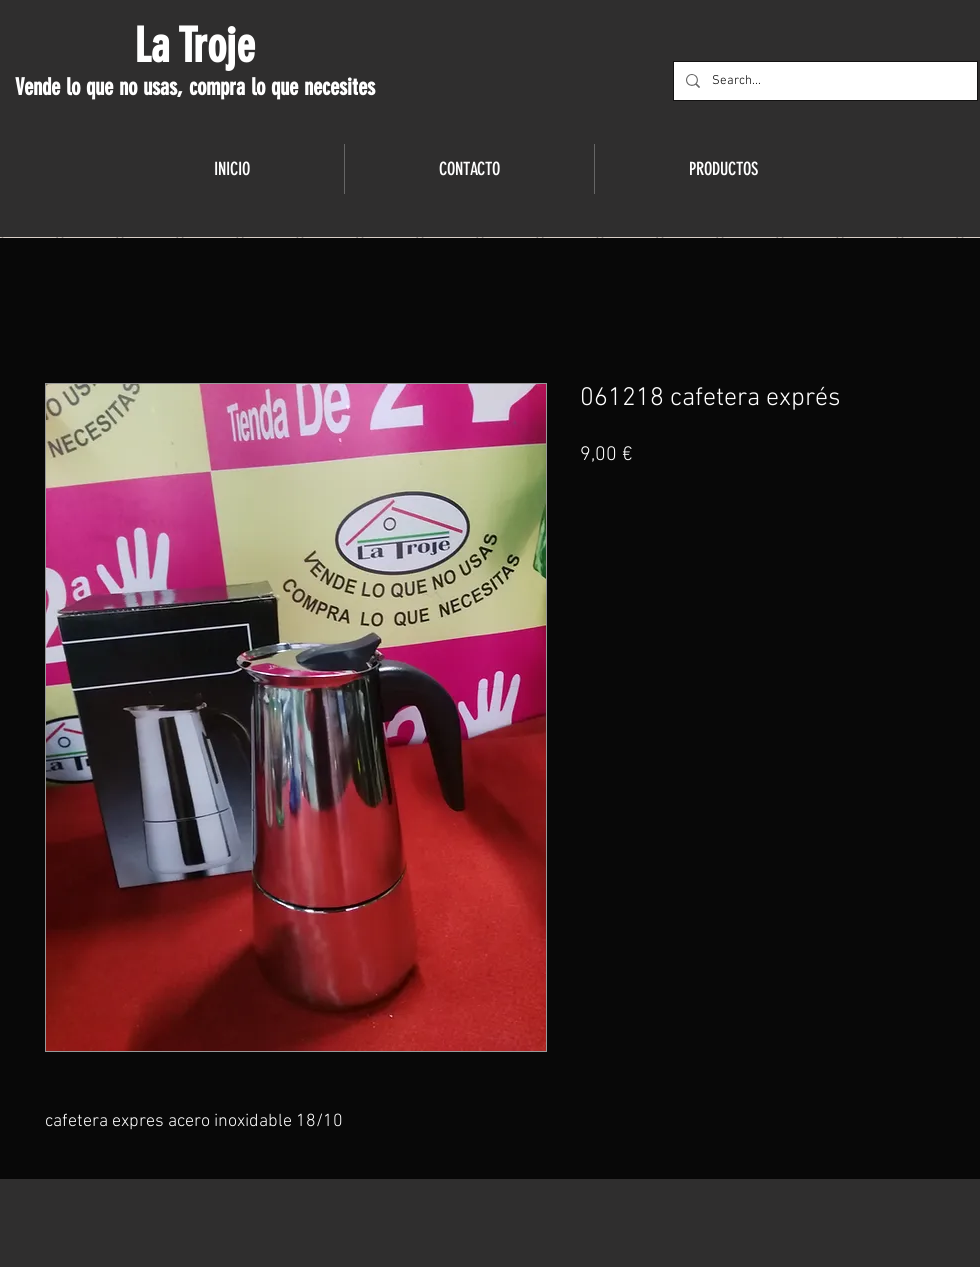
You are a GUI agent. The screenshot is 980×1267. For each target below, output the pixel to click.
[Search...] (823, 81)
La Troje (194, 46)
